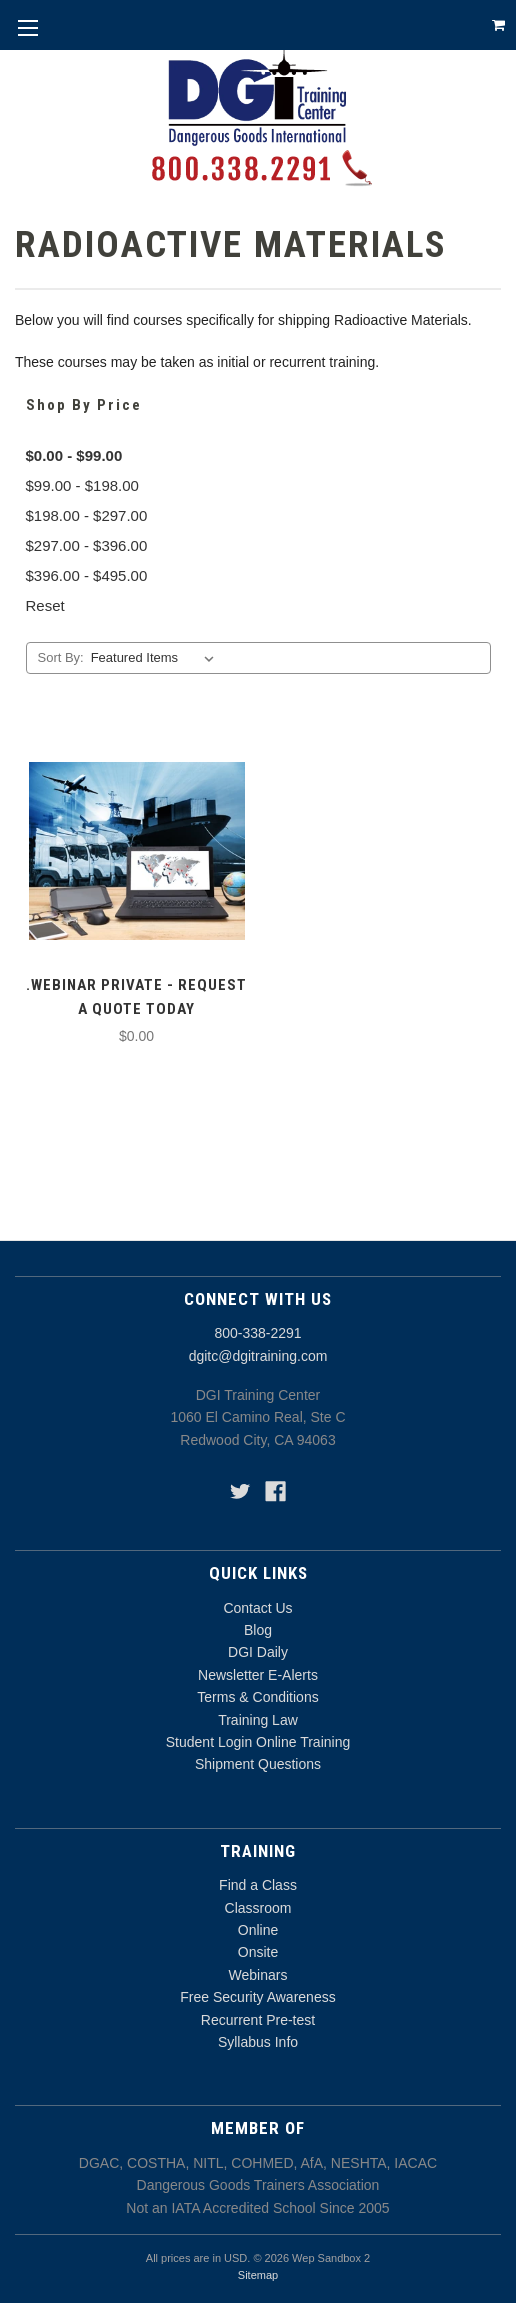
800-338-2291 (257, 1333)
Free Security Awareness (257, 1997)
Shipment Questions (258, 1764)
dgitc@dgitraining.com (258, 1356)
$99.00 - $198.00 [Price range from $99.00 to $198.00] (82, 485)
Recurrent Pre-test (258, 2020)
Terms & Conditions (257, 1697)
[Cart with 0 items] (498, 25)
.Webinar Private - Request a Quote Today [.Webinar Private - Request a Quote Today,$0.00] (136, 997)
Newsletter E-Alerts (258, 1675)
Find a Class (258, 1885)
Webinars (258, 1975)
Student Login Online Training (258, 1742)
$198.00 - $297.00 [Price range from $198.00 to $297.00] (87, 515)
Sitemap (258, 2275)
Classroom (258, 1908)
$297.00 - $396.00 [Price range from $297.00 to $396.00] (87, 545)
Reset (45, 605)
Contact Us (257, 1608)
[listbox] (156, 658)
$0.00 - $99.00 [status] (74, 455)
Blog (258, 1630)
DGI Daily (258, 1652)
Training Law (258, 1720)
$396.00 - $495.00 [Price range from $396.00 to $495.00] (87, 575)
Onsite (258, 1952)
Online (258, 1930)
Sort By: (60, 657)
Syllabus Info (258, 2042)
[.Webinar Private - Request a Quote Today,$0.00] (137, 851)
